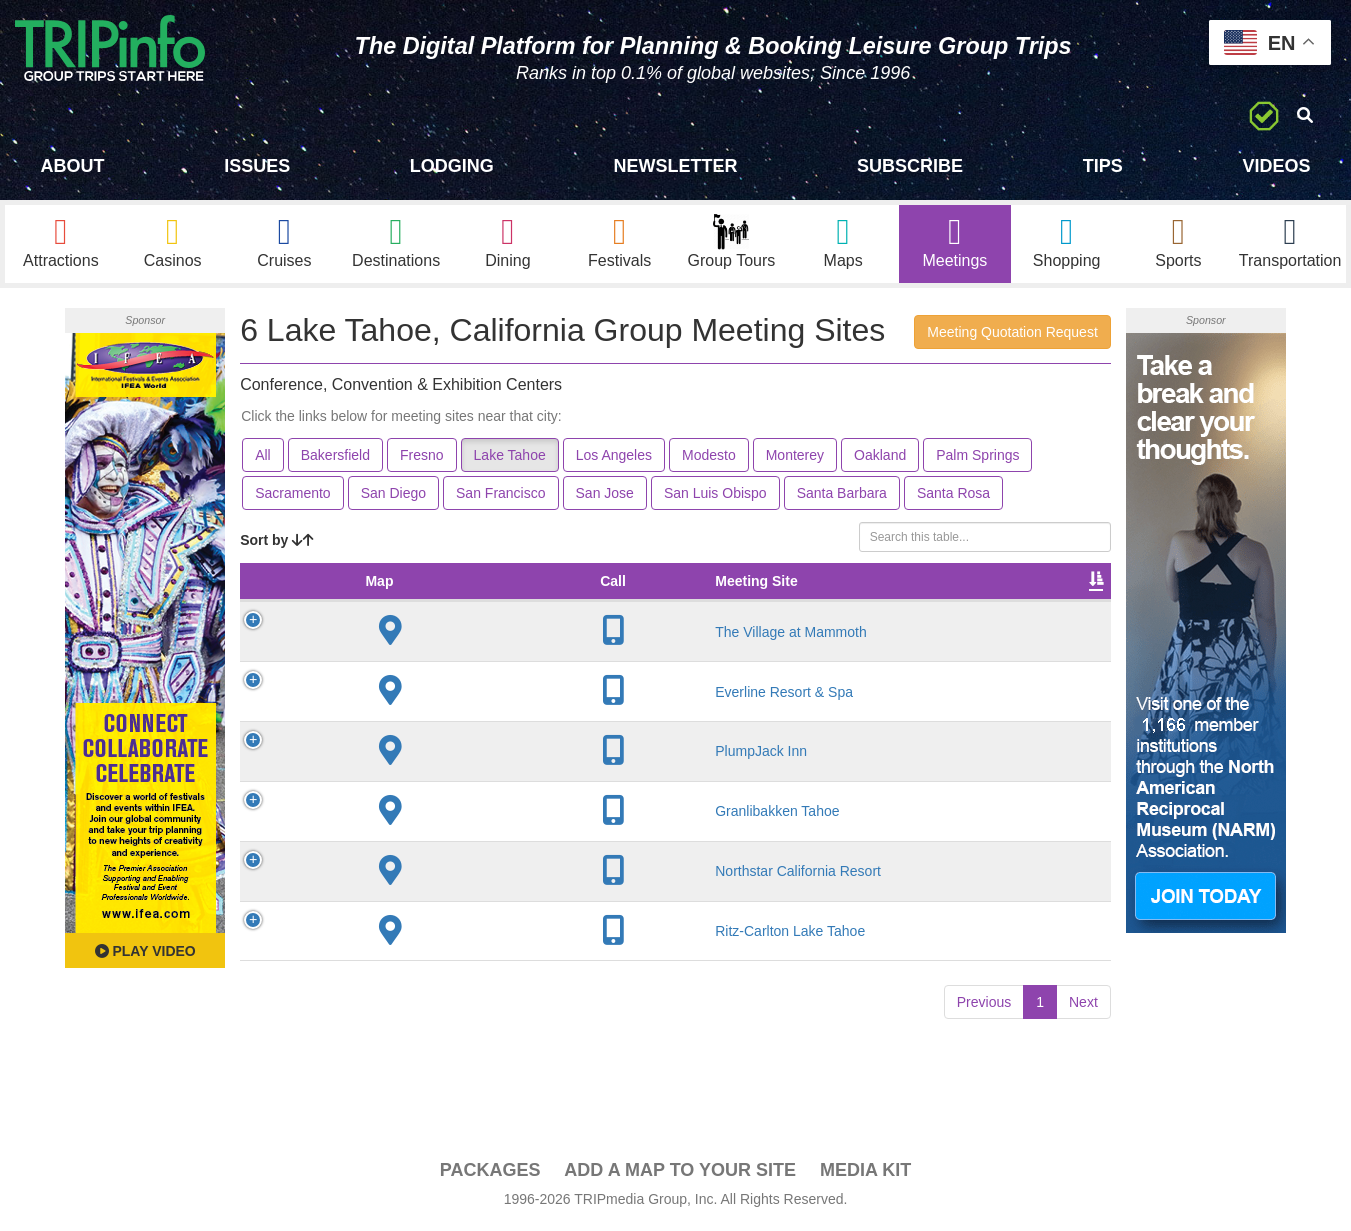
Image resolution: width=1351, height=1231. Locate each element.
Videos (1276, 166)
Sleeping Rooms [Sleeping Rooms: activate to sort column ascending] (891, 594)
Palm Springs (977, 458)
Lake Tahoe (510, 458)
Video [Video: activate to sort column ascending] (988, 604)
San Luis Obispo (715, 496)
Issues (257, 166)
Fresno (422, 458)
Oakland (880, 458)
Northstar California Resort (400, 903)
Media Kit (865, 1173)
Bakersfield (335, 458)
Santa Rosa (953, 496)
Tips (1103, 166)
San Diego (393, 496)
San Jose (605, 496)
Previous (984, 1042)
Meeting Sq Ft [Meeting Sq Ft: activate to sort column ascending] (585, 594)
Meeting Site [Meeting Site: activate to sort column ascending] (397, 594)
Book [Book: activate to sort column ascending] (1062, 604)
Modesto (709, 458)
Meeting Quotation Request (1012, 335)
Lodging (452, 166)
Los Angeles (614, 458)
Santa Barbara (842, 496)
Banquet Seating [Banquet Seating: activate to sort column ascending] (786, 594)
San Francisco (500, 496)
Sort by (277, 543)
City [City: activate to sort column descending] (494, 604)
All (263, 458)
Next (1083, 1042)
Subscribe (910, 166)
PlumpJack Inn (417, 774)
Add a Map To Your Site (680, 1173)
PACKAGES (490, 1173)
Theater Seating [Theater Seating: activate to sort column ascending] (683, 594)
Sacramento (292, 496)
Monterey (795, 458)
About (73, 166)
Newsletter (675, 166)
